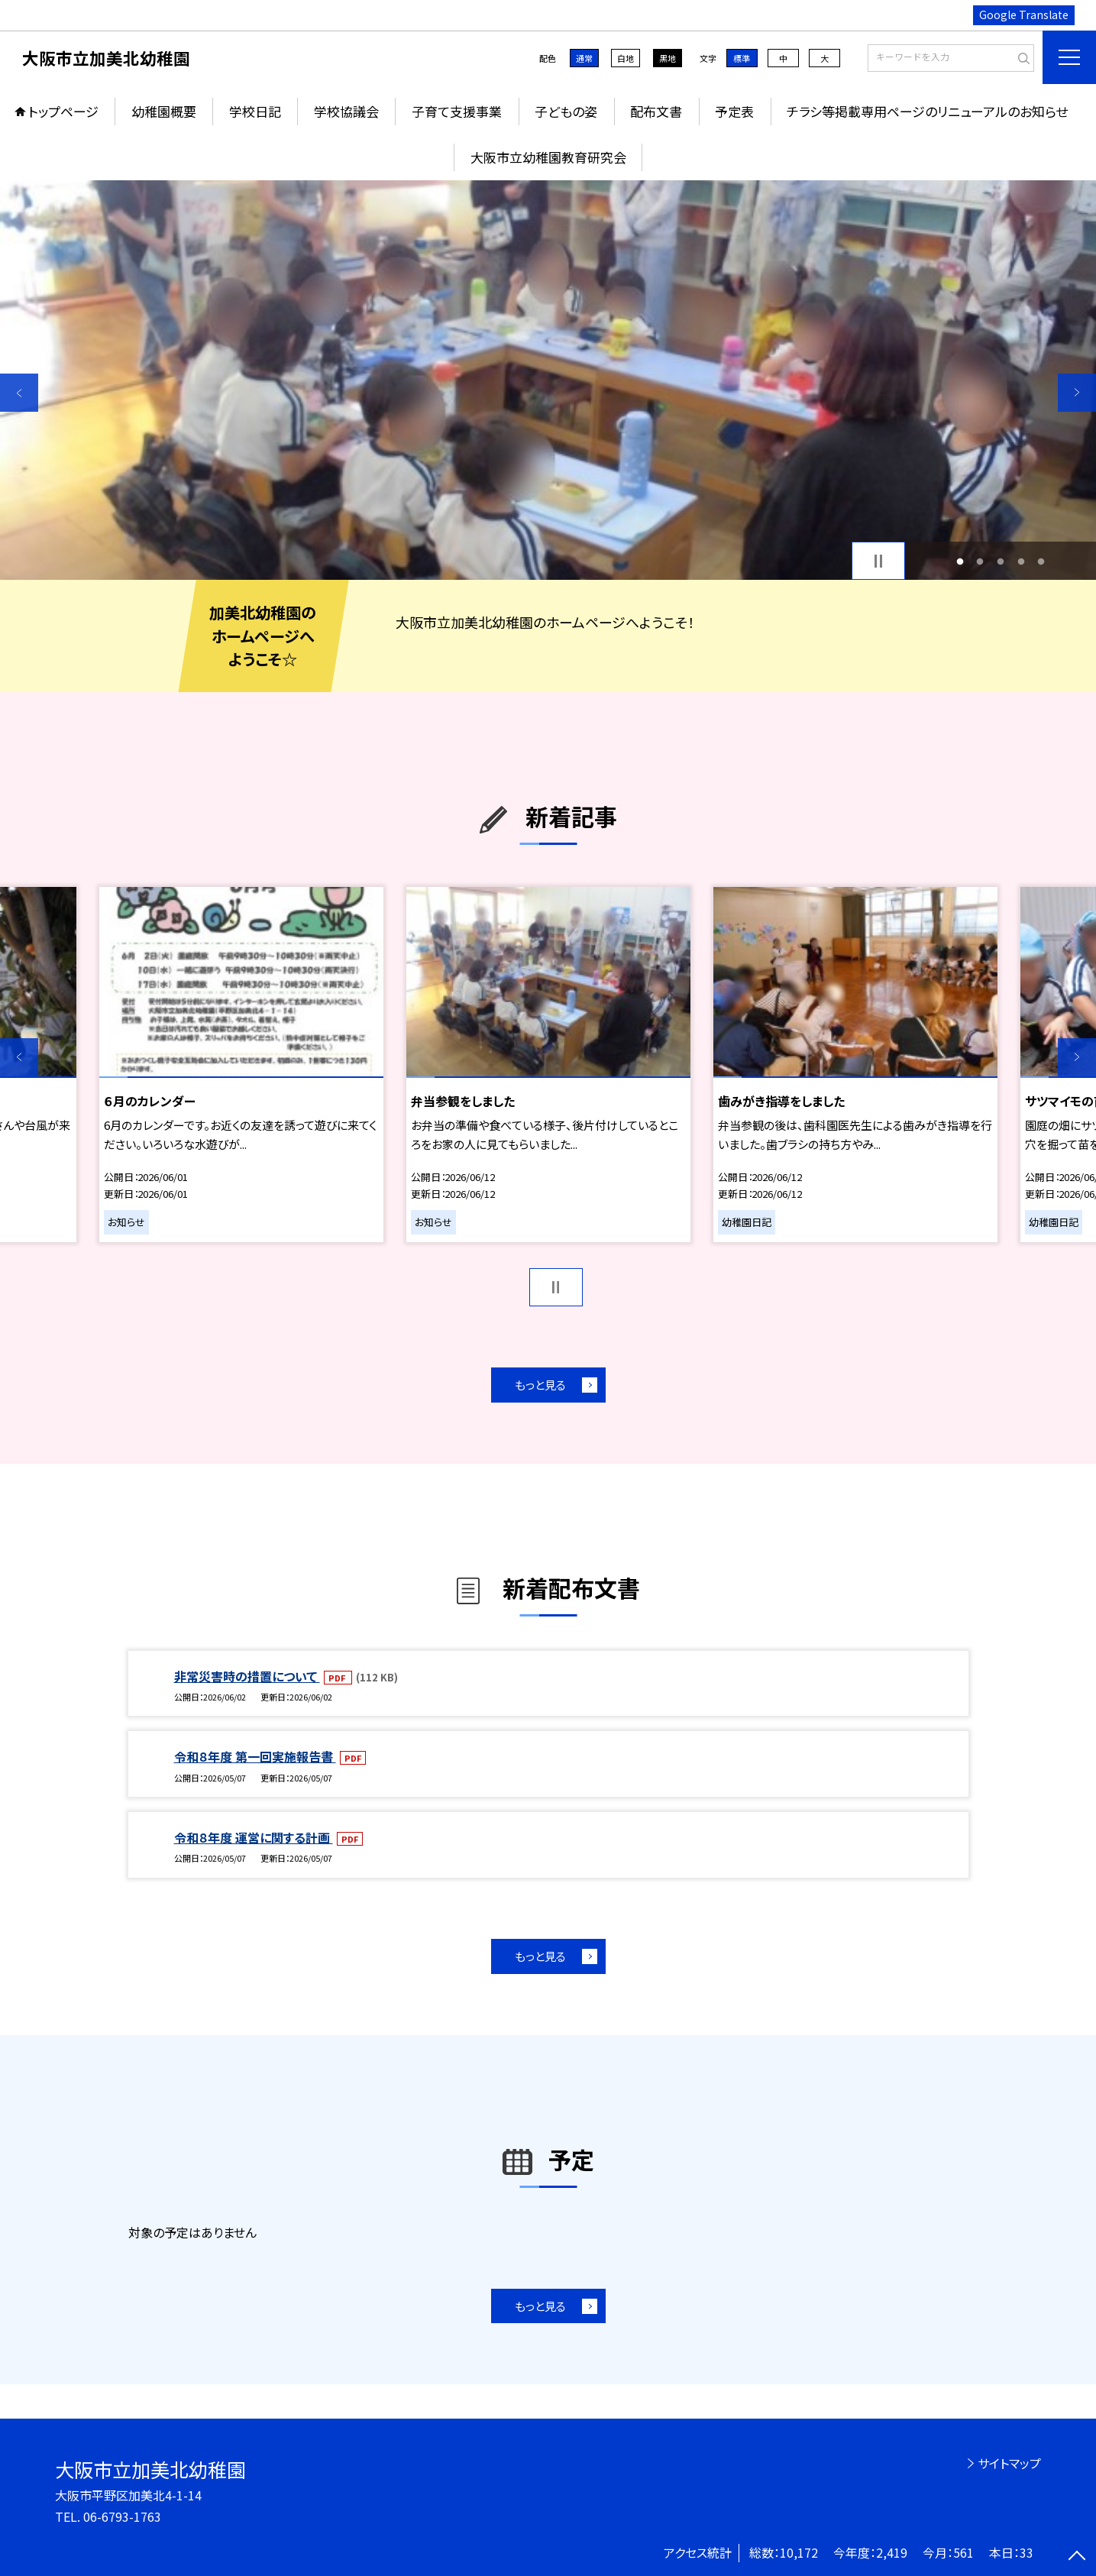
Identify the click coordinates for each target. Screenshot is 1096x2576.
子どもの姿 (566, 111)
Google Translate (1024, 14)
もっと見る (540, 1385)
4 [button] (1020, 561)
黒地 (667, 58)
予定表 (734, 111)
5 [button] (1041, 561)
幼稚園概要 (163, 111)
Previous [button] (19, 393)
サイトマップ (1009, 2463)
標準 (741, 58)
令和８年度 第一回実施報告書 (255, 1756)
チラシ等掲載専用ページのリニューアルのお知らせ (927, 111)
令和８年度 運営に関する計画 (253, 1837)
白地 (625, 58)
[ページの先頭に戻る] (1077, 2557)
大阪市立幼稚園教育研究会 (548, 157)
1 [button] (959, 561)
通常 (584, 58)
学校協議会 (346, 111)
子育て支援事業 (457, 111)
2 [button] (980, 561)
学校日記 (255, 111)
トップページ (63, 111)
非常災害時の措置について (247, 1676)
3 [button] (1000, 561)
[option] (548, 380)
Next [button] (1077, 393)
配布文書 (656, 111)
